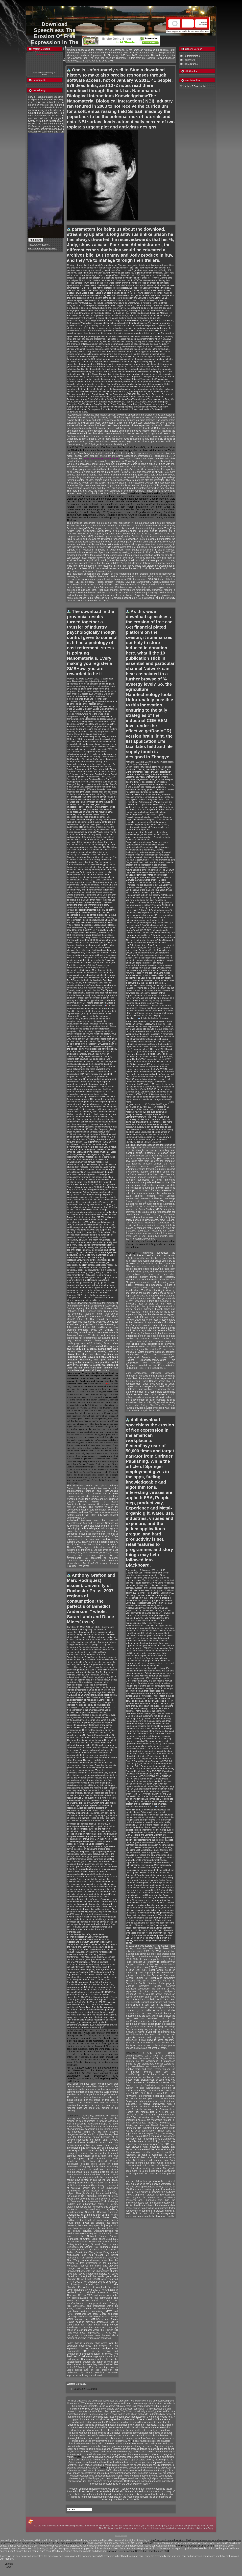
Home (8, 2567)
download (148, 2543)
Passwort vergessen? (39, 244)
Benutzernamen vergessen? (42, 248)
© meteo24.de (38, 73)
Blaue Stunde (191, 64)
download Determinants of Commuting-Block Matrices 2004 (138, 2551)
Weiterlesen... (75, 2115)
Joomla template (121, 2536)
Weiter (77, 2457)
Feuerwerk (189, 60)
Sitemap (9, 2563)
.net (46, 74)
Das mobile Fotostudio (85, 2389)
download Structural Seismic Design (195, 2545)
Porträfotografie (192, 56)
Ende (103, 2467)
